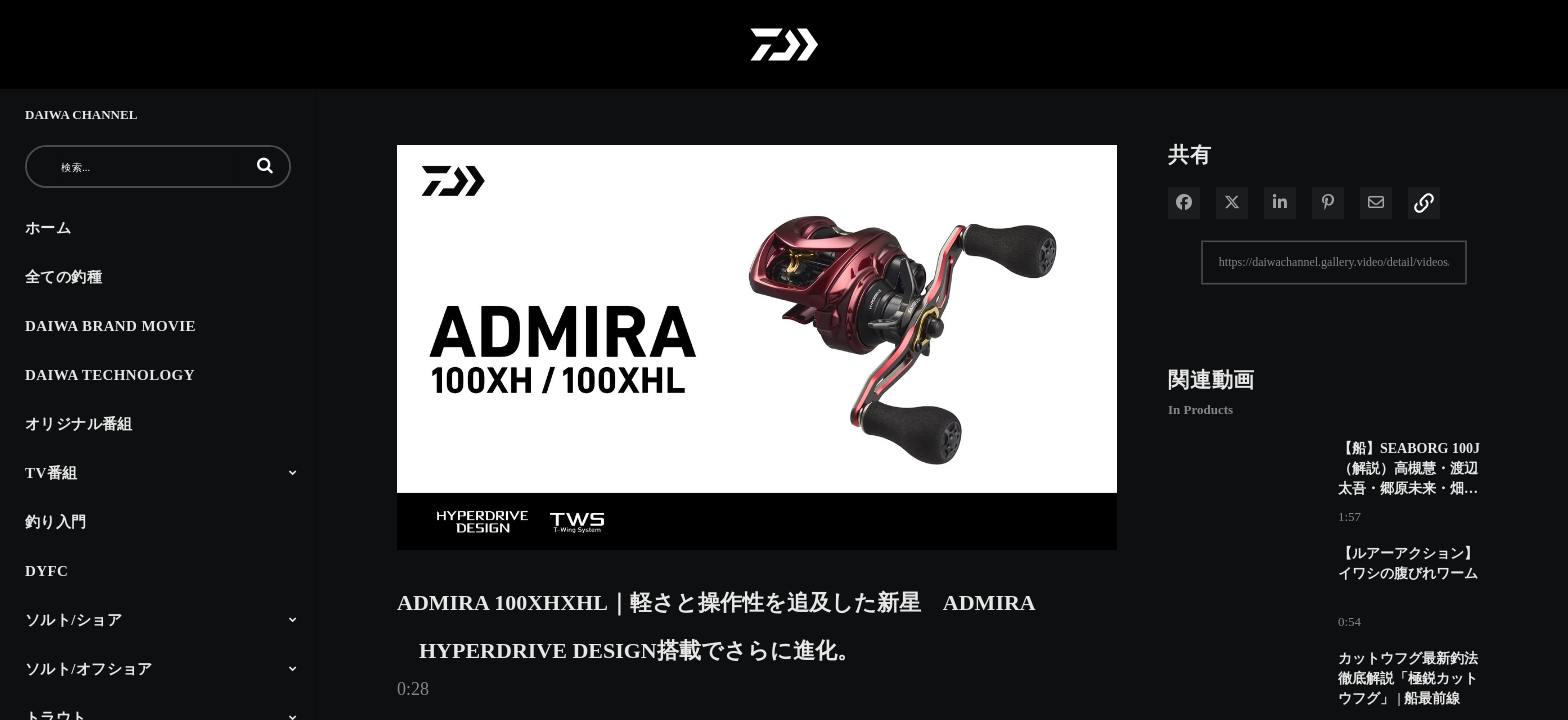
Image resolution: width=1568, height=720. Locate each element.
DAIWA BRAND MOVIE (110, 326)
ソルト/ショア (73, 620)
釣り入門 (56, 522)
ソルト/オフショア (89, 669)
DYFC (46, 571)
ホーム (48, 228)
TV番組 (51, 473)
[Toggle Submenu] (293, 472)
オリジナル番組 (79, 424)
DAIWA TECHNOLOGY (110, 375)
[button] (265, 165)
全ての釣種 (63, 277)
